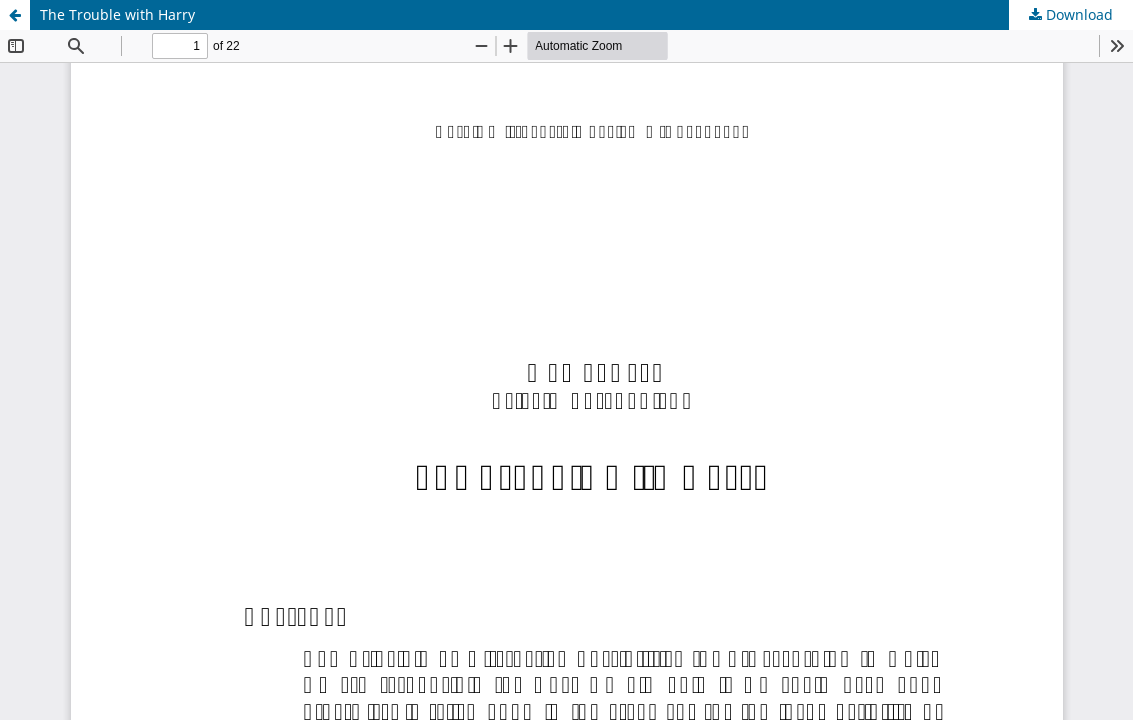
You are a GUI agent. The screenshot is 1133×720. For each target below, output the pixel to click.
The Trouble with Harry (117, 14)
